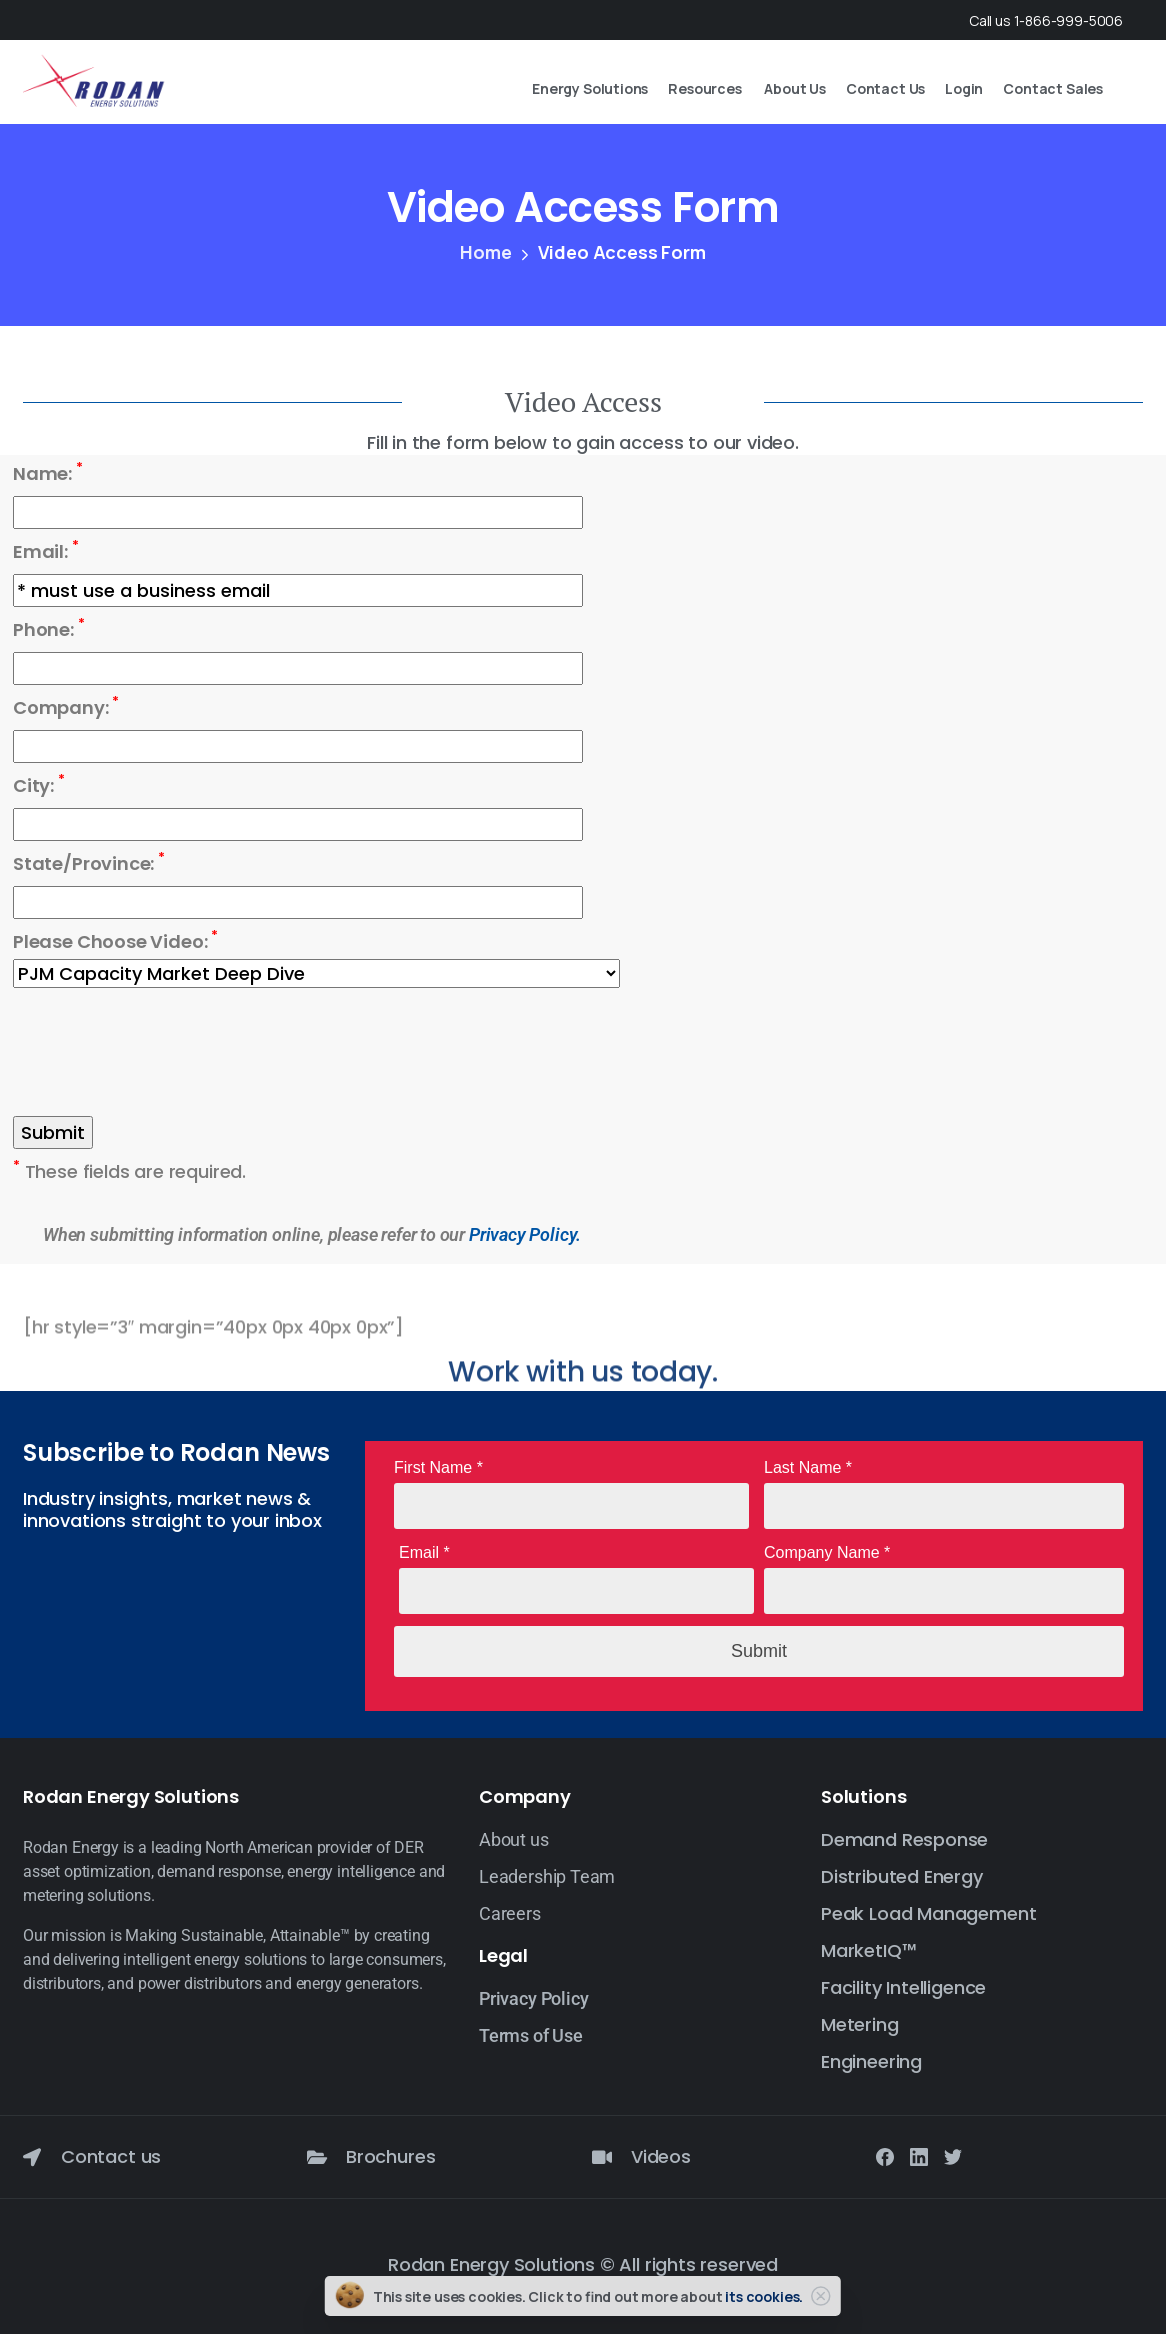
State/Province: (89, 863)
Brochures (390, 2156)
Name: (48, 473)
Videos (661, 2156)
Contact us (111, 2156)
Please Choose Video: (115, 941)
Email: (46, 551)
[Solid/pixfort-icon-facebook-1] (885, 2156)
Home (485, 252)
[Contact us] (32, 2157)
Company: (66, 707)
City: (39, 785)
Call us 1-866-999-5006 (1046, 20)
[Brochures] (317, 2157)
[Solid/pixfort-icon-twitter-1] (953, 2156)
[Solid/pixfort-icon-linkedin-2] (919, 2156)
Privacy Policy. (525, 1234)
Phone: (49, 629)
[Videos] (602, 2157)
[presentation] (165, 1054)
